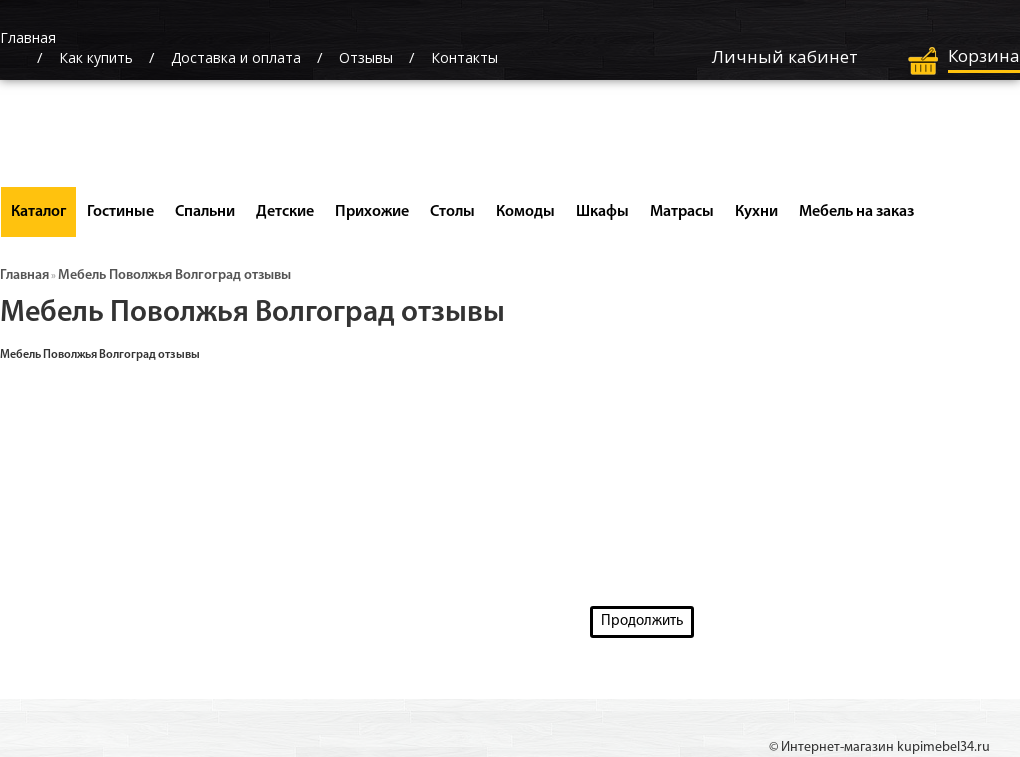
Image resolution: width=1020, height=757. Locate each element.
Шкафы (602, 212)
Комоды (525, 212)
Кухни (756, 212)
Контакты (464, 57)
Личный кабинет (785, 56)
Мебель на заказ (856, 212)
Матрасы (682, 212)
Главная (24, 275)
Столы (452, 212)
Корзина (984, 55)
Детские (285, 212)
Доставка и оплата (236, 57)
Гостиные (120, 212)
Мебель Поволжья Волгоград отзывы (174, 275)
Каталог (38, 212)
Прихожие (372, 212)
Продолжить (642, 621)
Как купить (96, 57)
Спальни (205, 212)
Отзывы (366, 57)
